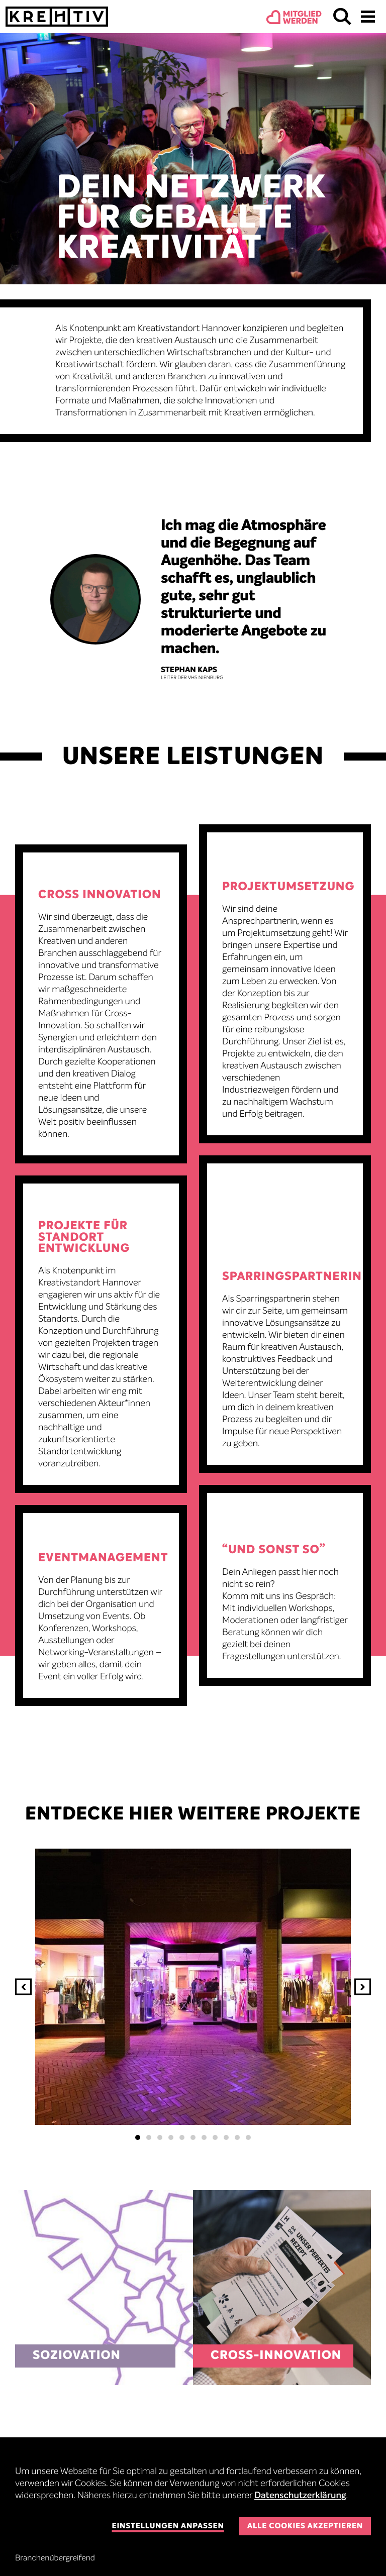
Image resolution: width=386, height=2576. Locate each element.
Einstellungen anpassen (168, 2526)
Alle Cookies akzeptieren (305, 2526)
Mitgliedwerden (302, 18)
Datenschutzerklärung (300, 2496)
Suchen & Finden (342, 17)
